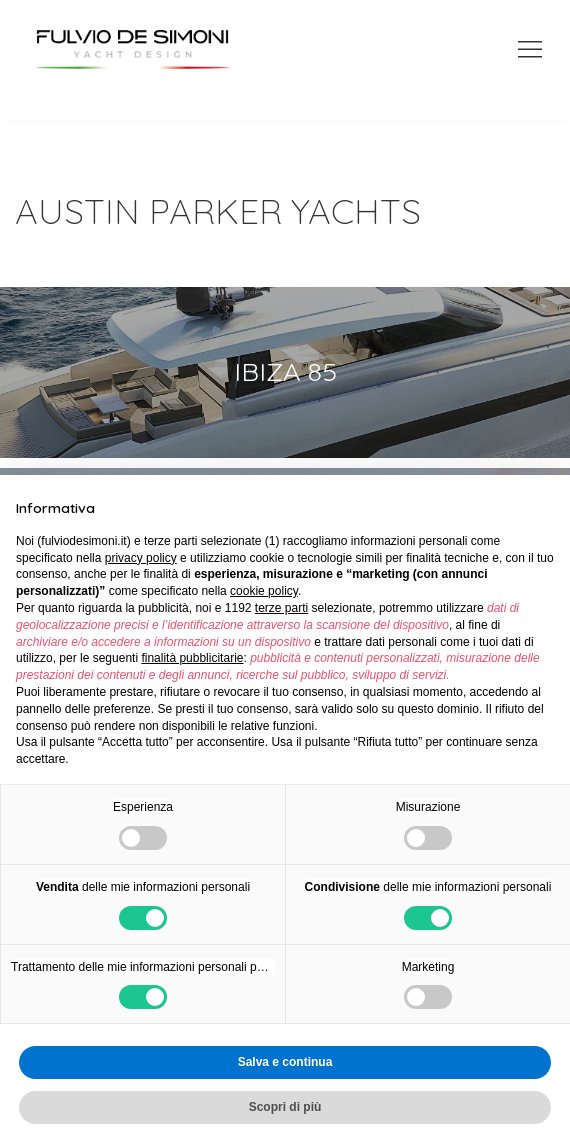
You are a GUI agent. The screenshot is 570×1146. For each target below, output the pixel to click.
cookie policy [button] (264, 591)
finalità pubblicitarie (192, 658)
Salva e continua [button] (285, 1062)
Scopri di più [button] (285, 1107)
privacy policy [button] (141, 558)
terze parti (281, 608)
